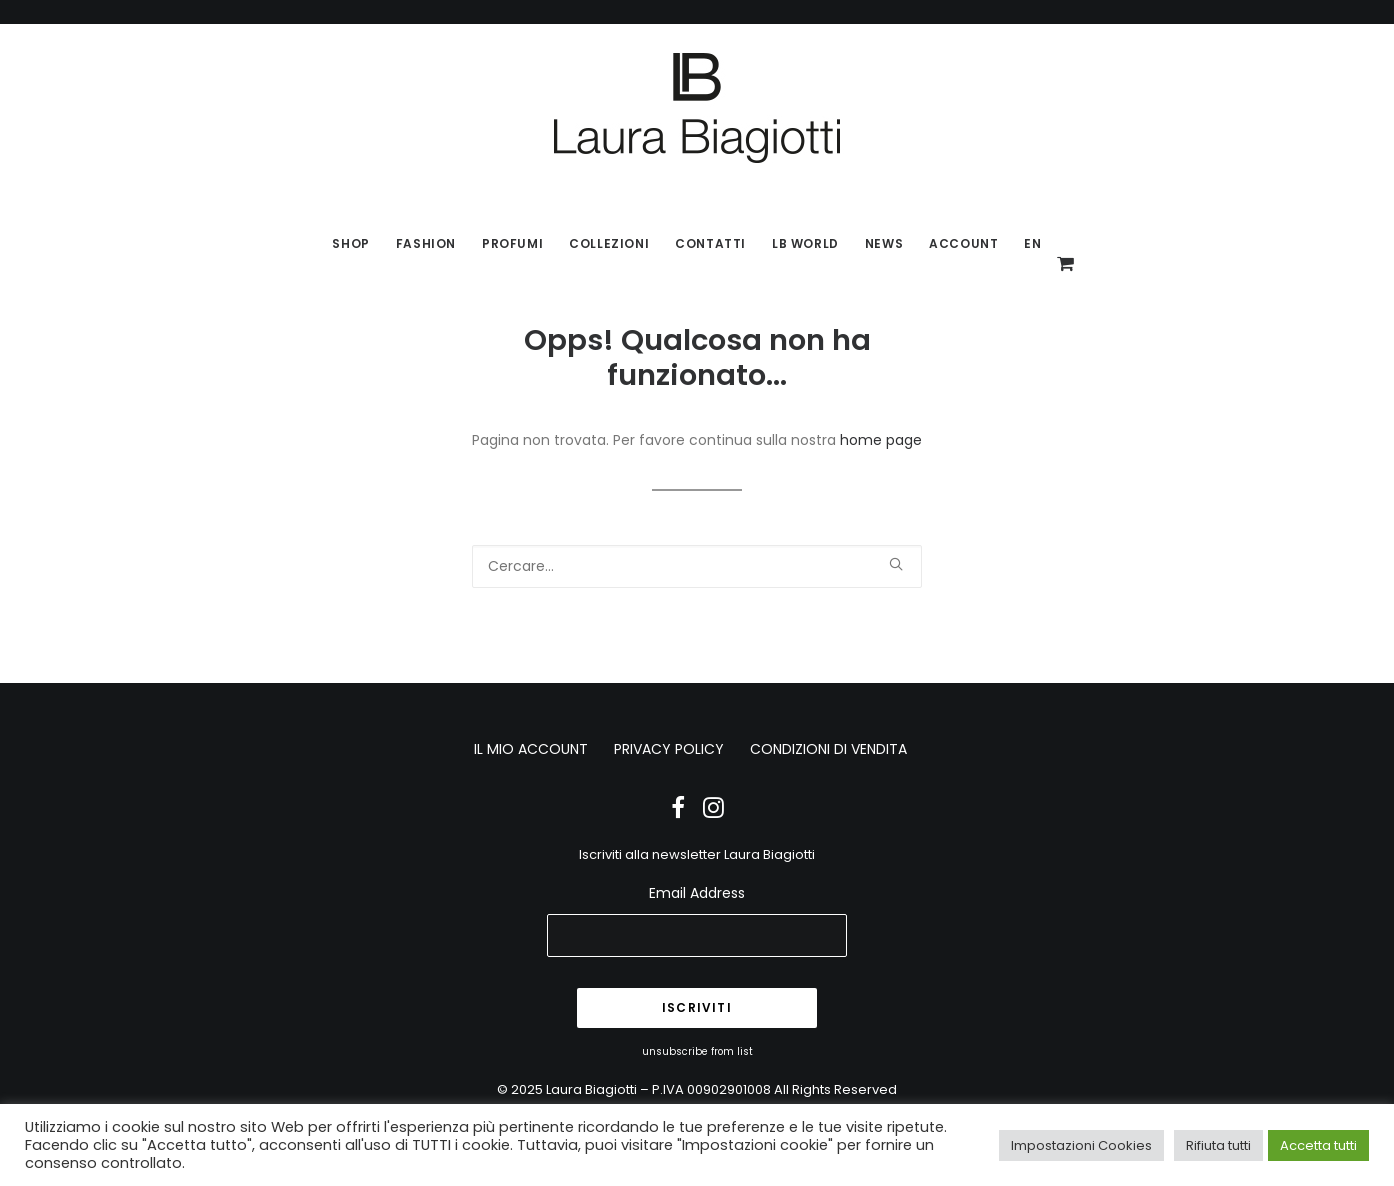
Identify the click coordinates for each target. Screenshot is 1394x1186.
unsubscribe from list (697, 1051)
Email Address (697, 893)
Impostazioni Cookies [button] (1081, 1145)
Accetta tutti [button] (1318, 1145)
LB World (805, 243)
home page (881, 440)
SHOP (350, 243)
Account (963, 243)
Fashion (426, 243)
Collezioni (609, 243)
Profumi (512, 243)
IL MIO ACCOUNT (531, 749)
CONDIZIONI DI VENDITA (828, 749)
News (884, 243)
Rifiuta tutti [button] (1218, 1145)
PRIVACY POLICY (669, 749)
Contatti (710, 243)
